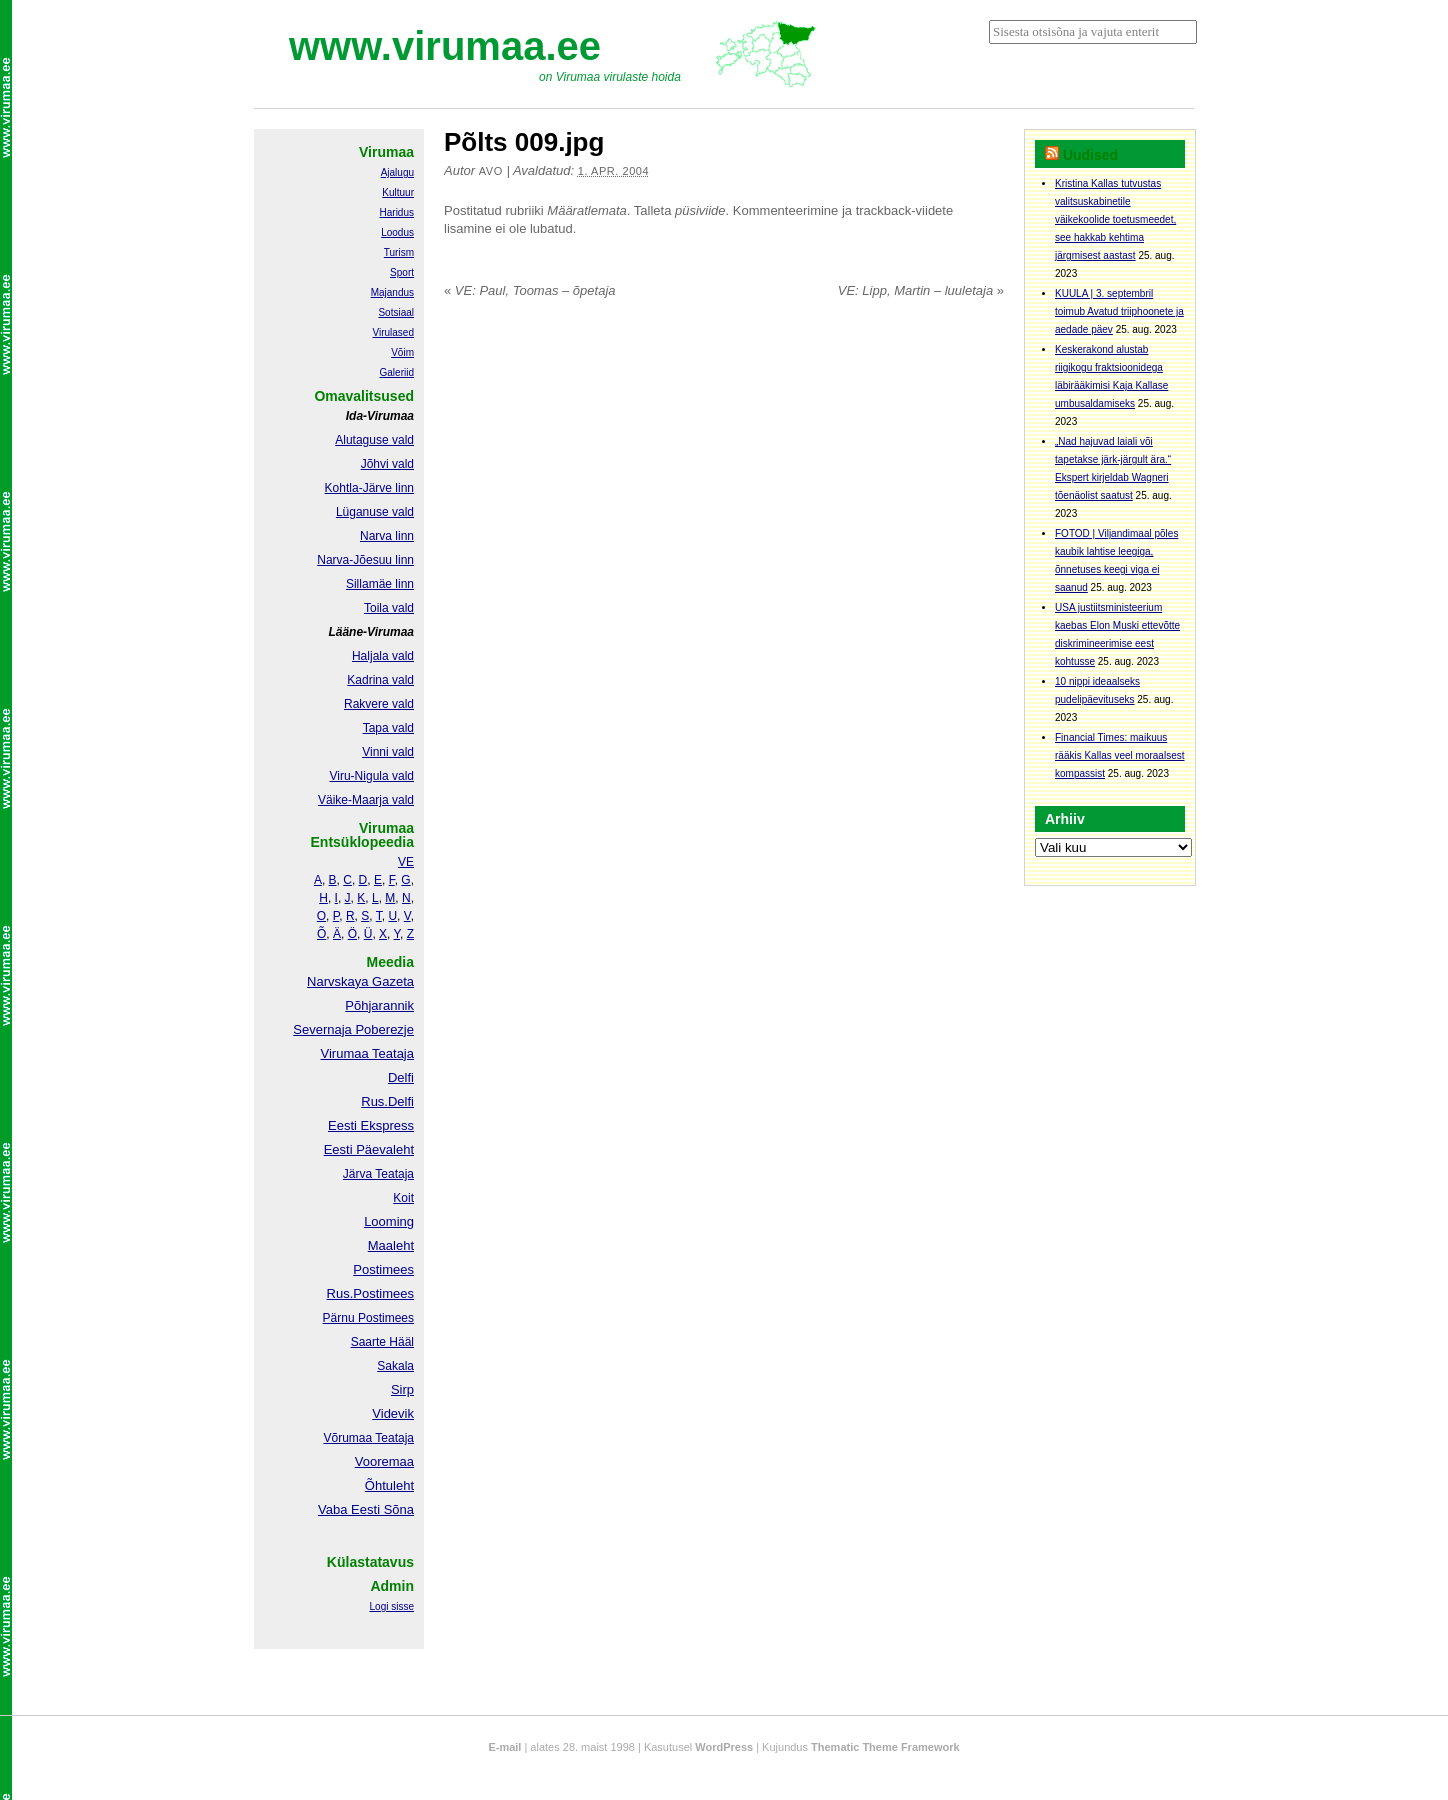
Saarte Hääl (382, 1342)
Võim (402, 352)
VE (406, 862)
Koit (403, 1198)
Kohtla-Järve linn (369, 488)
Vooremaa (384, 1461)
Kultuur (398, 192)
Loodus (397, 232)
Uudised (1090, 155)
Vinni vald (388, 752)
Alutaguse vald (374, 440)
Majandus (392, 292)
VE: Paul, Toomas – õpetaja (530, 290)
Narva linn (387, 536)
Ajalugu (397, 172)
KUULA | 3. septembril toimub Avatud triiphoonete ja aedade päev (1119, 311)
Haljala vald (383, 656)
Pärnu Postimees (368, 1318)
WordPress (724, 1747)
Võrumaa (347, 1438)
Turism (399, 252)
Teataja (393, 1438)
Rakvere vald (379, 704)
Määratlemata (586, 210)
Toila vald (389, 608)
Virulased (393, 332)
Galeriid (397, 372)
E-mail (504, 1747)
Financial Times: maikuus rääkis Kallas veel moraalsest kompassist (1120, 755)
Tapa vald (388, 728)
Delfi (401, 1077)
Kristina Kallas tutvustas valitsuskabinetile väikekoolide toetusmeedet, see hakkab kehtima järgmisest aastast (1115, 219)
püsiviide (700, 210)
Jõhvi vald (387, 464)
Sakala (395, 1366)
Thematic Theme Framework (885, 1747)
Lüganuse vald (375, 512)
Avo (491, 171)
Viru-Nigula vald (372, 776)
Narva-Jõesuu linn (365, 560)
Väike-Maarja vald (366, 800)
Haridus (397, 212)
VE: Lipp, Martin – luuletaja (921, 290)
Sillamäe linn (380, 584)
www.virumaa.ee (445, 46)
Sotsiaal (396, 312)
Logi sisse (392, 1606)
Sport (402, 272)
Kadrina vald (380, 680)
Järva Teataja (378, 1174)
